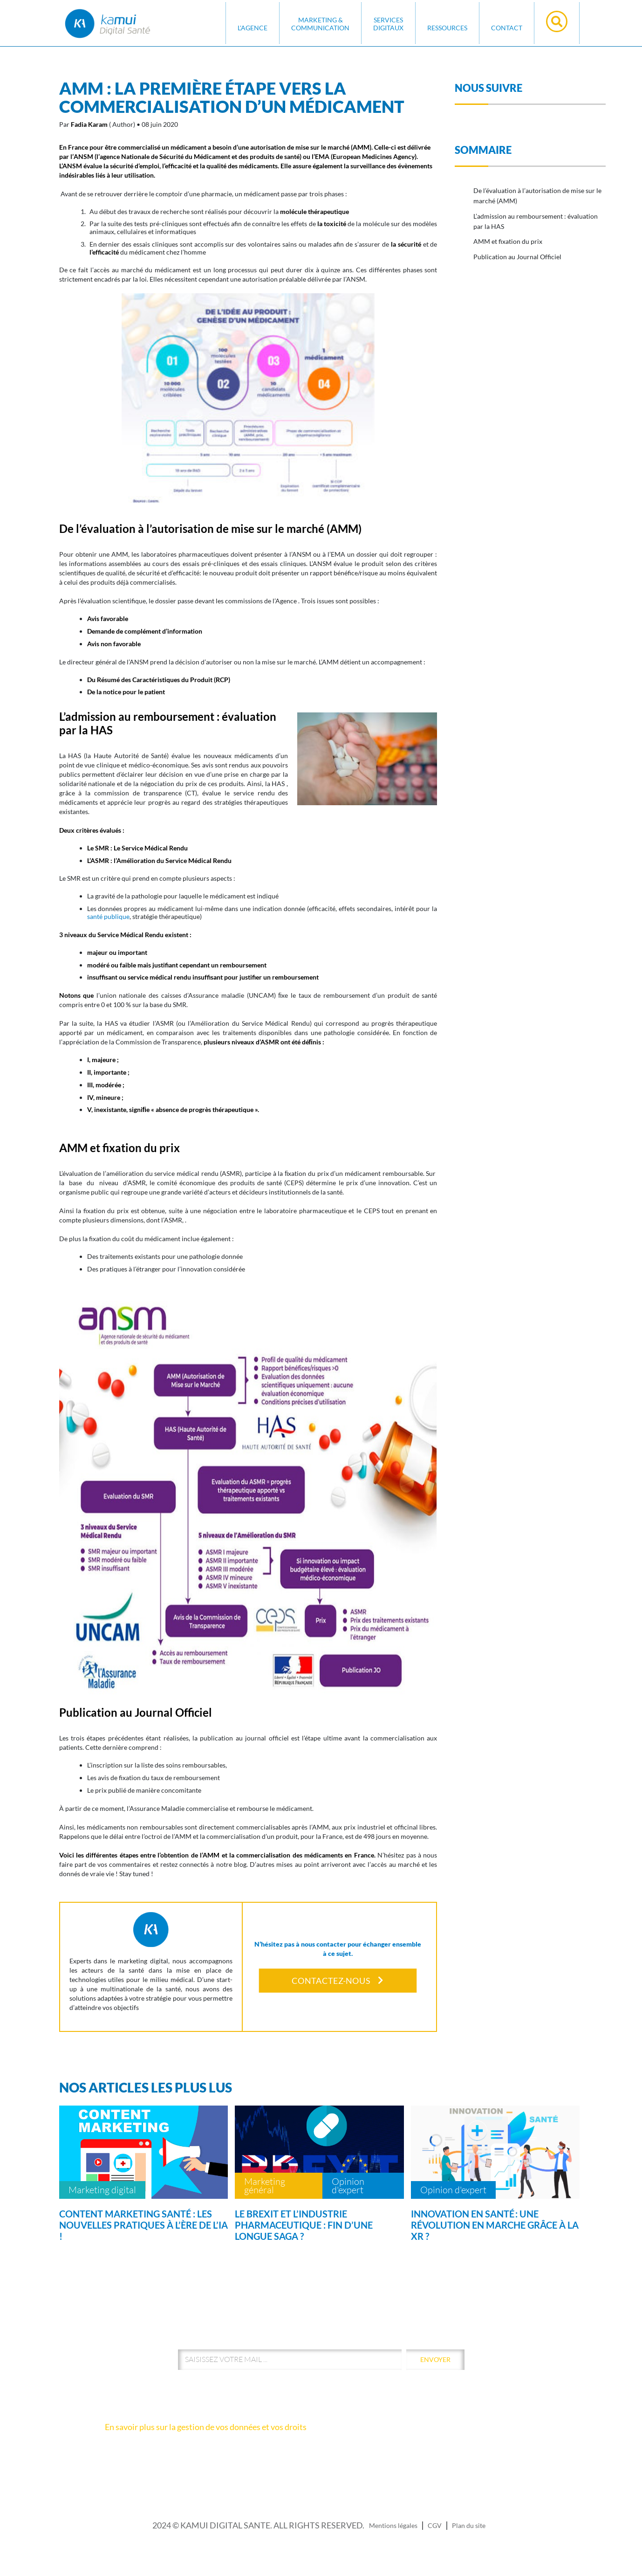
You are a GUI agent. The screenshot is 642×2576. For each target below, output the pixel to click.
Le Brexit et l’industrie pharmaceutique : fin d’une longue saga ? (304, 2225)
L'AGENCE (252, 28)
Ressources (447, 28)
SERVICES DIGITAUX (388, 24)
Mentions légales (393, 2525)
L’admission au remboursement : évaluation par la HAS (535, 221)
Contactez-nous (338, 1980)
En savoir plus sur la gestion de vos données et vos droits (206, 2427)
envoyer (435, 2359)
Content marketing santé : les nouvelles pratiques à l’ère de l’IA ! (143, 2225)
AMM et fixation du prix (507, 241)
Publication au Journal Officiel (517, 257)
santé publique (108, 916)
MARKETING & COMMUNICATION (320, 24)
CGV (435, 2525)
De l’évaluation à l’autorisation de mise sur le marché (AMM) (537, 195)
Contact (506, 28)
